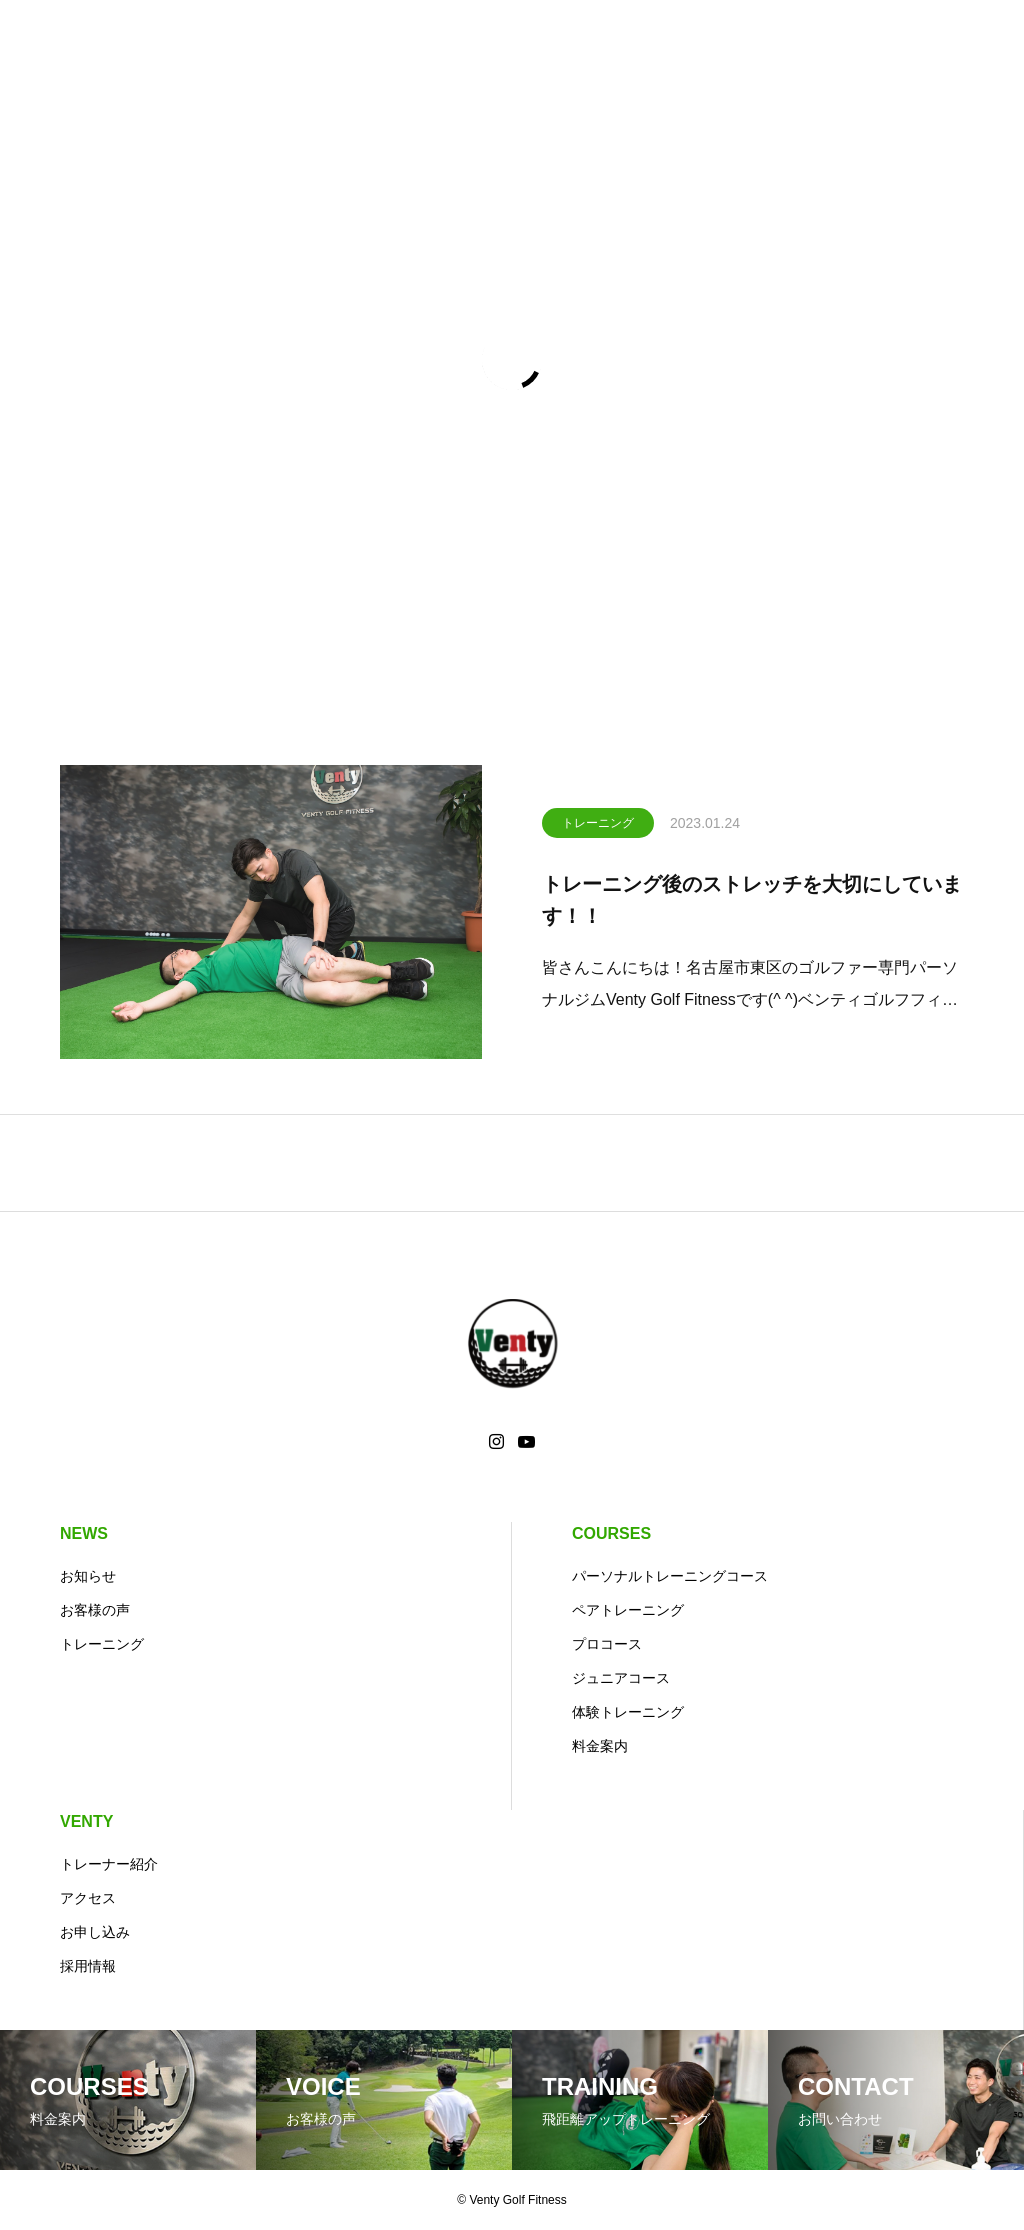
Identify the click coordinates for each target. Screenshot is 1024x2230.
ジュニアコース (621, 1678)
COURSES (611, 1533)
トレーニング (598, 826)
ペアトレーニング (628, 1610)
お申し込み (95, 1932)
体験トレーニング (628, 1712)
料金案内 (600, 1746)
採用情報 (88, 1966)
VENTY (86, 1821)
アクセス (88, 1898)
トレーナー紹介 (109, 1864)
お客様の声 (95, 1610)
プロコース (607, 1644)
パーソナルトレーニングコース (670, 1576)
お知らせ (88, 1576)
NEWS (84, 1533)
